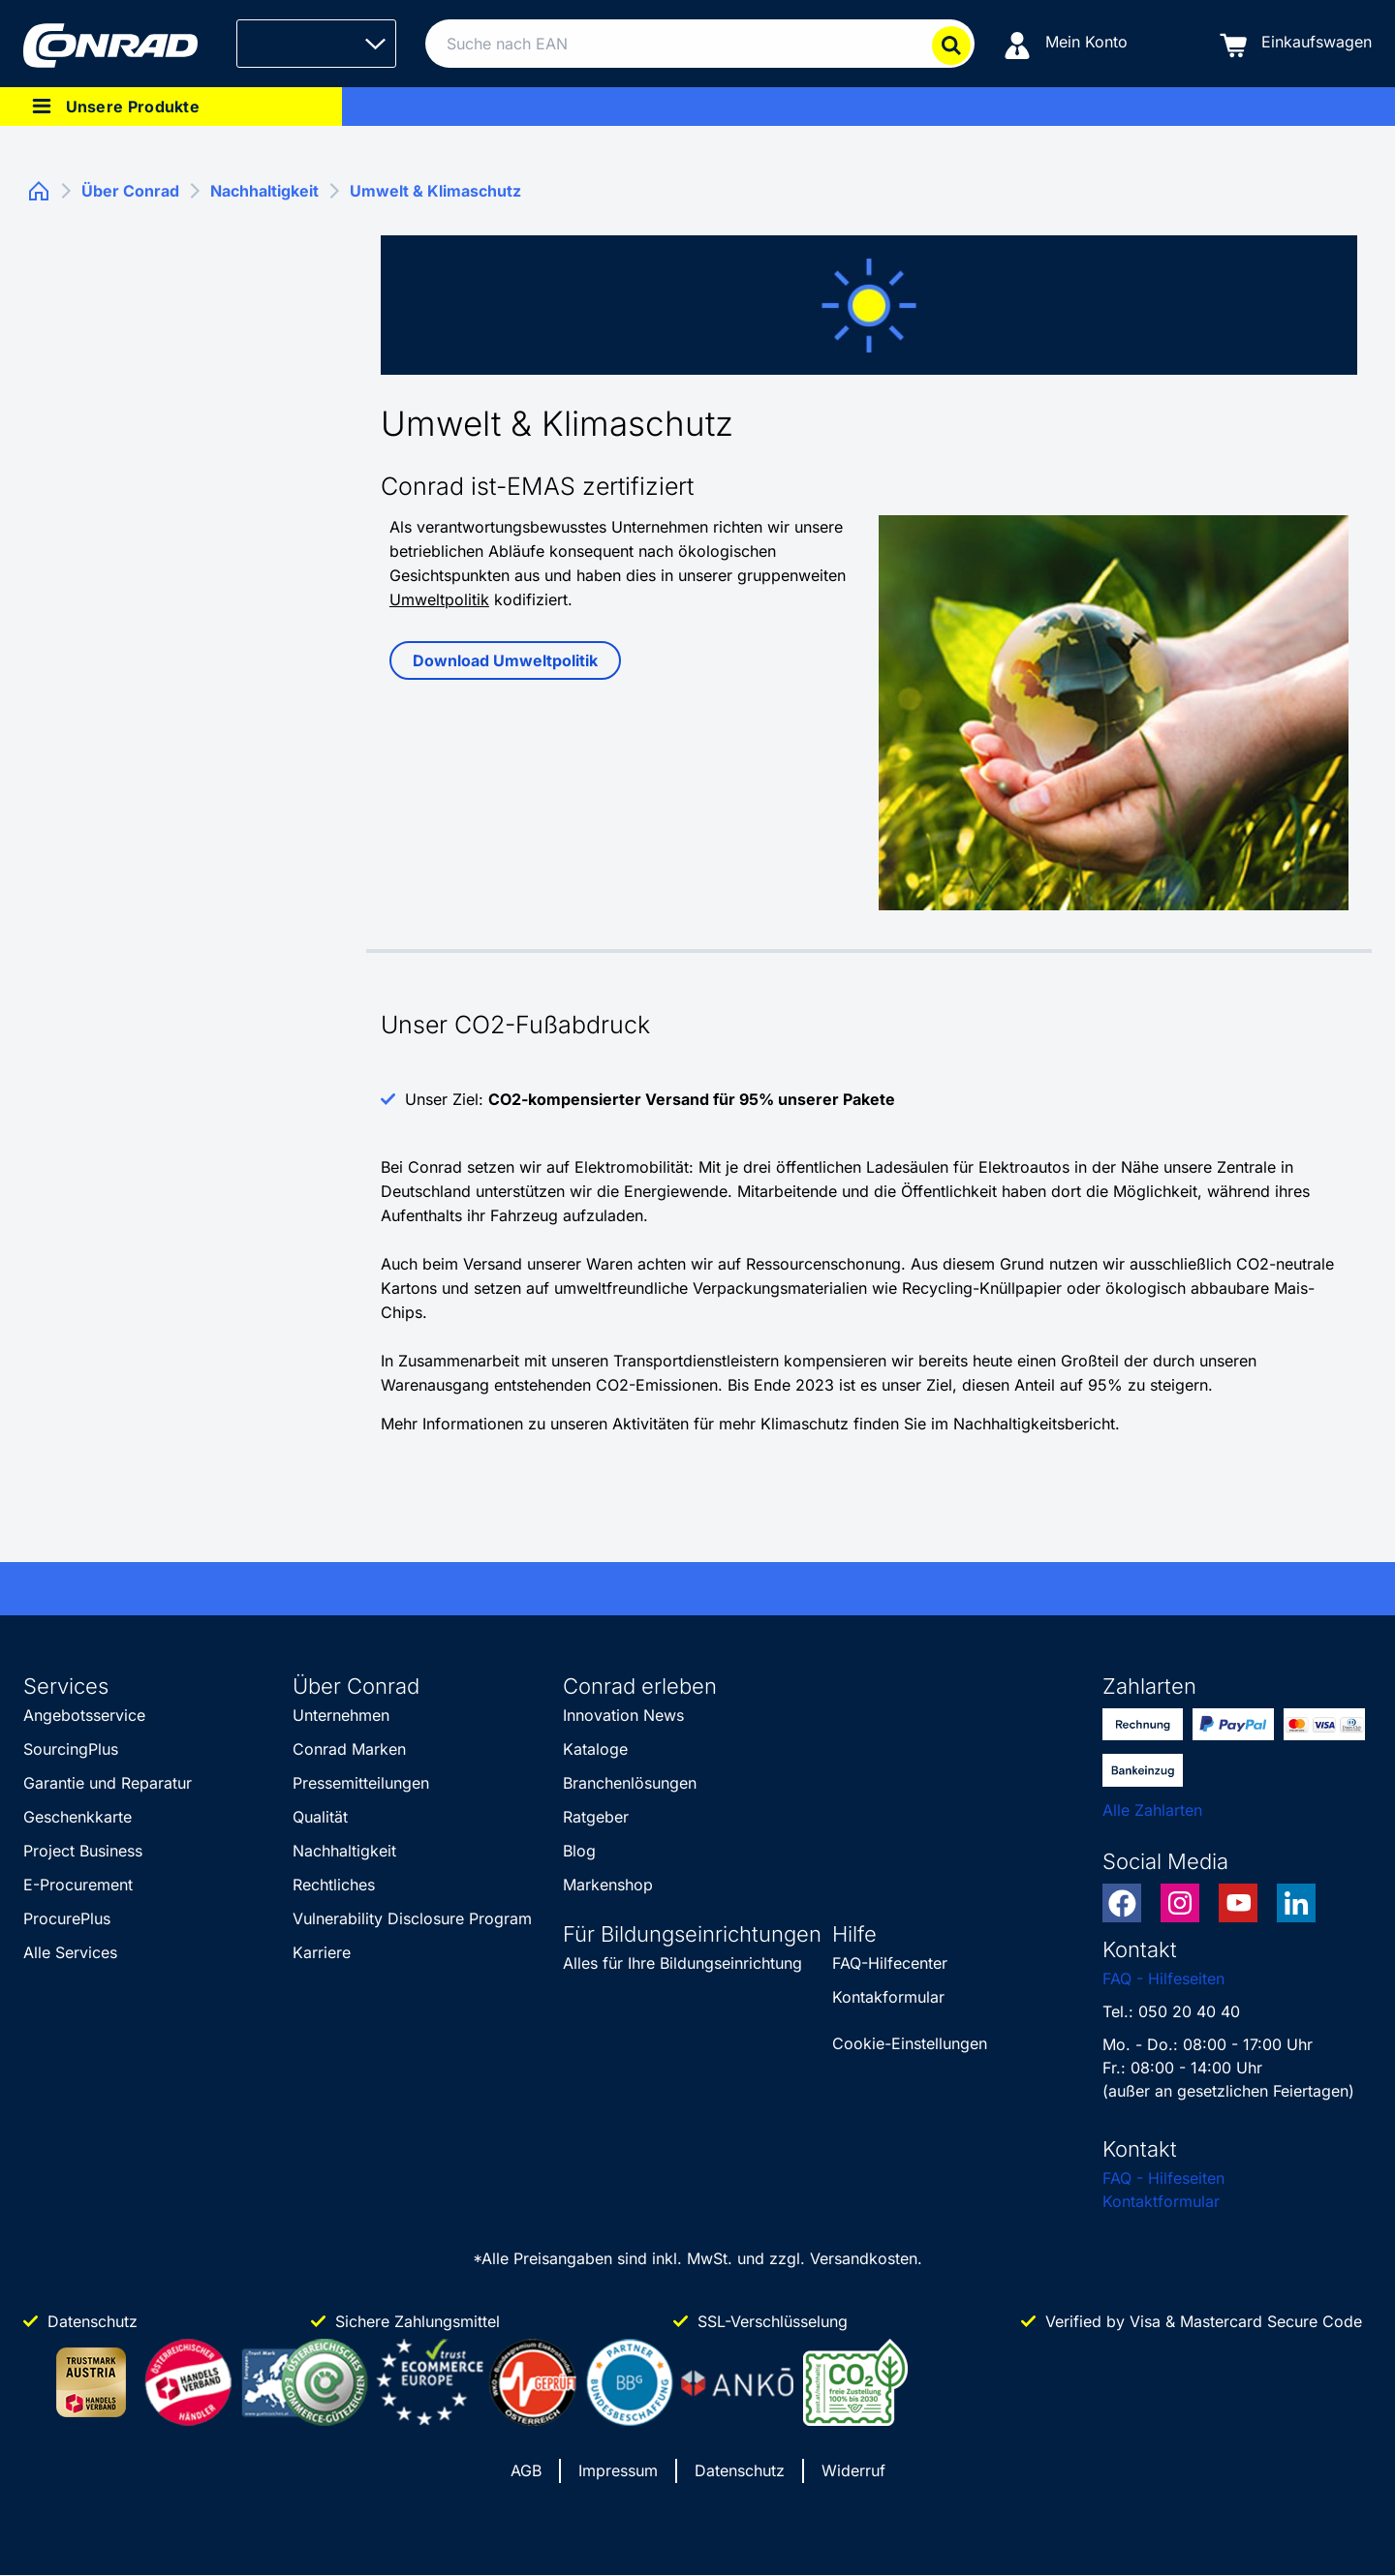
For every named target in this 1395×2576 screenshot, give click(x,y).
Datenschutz (740, 2470)
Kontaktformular (1161, 2201)
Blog (579, 1850)
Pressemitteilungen (361, 1783)
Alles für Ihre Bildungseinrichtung (682, 1963)
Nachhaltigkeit (344, 1850)
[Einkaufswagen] (1296, 44)
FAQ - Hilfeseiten (1163, 1978)
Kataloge (595, 1749)
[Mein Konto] (1066, 44)
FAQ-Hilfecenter (889, 1963)
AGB (526, 2470)
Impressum (618, 2470)
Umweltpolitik (439, 599)
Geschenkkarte (77, 1816)
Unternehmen (341, 1715)
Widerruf (853, 2470)
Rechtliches (334, 1884)
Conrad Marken (349, 1749)
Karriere (322, 1952)
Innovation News (623, 1715)
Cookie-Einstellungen (909, 2043)
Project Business (82, 1850)
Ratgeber (596, 1816)
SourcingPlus (70, 1749)
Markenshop (608, 1884)
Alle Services (70, 1952)
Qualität (320, 1816)
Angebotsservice (84, 1715)
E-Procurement (78, 1884)
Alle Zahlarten (1152, 1810)
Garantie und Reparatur (107, 1783)
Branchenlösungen (630, 1783)
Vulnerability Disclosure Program (412, 1918)
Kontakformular (888, 1997)
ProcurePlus (66, 1918)
